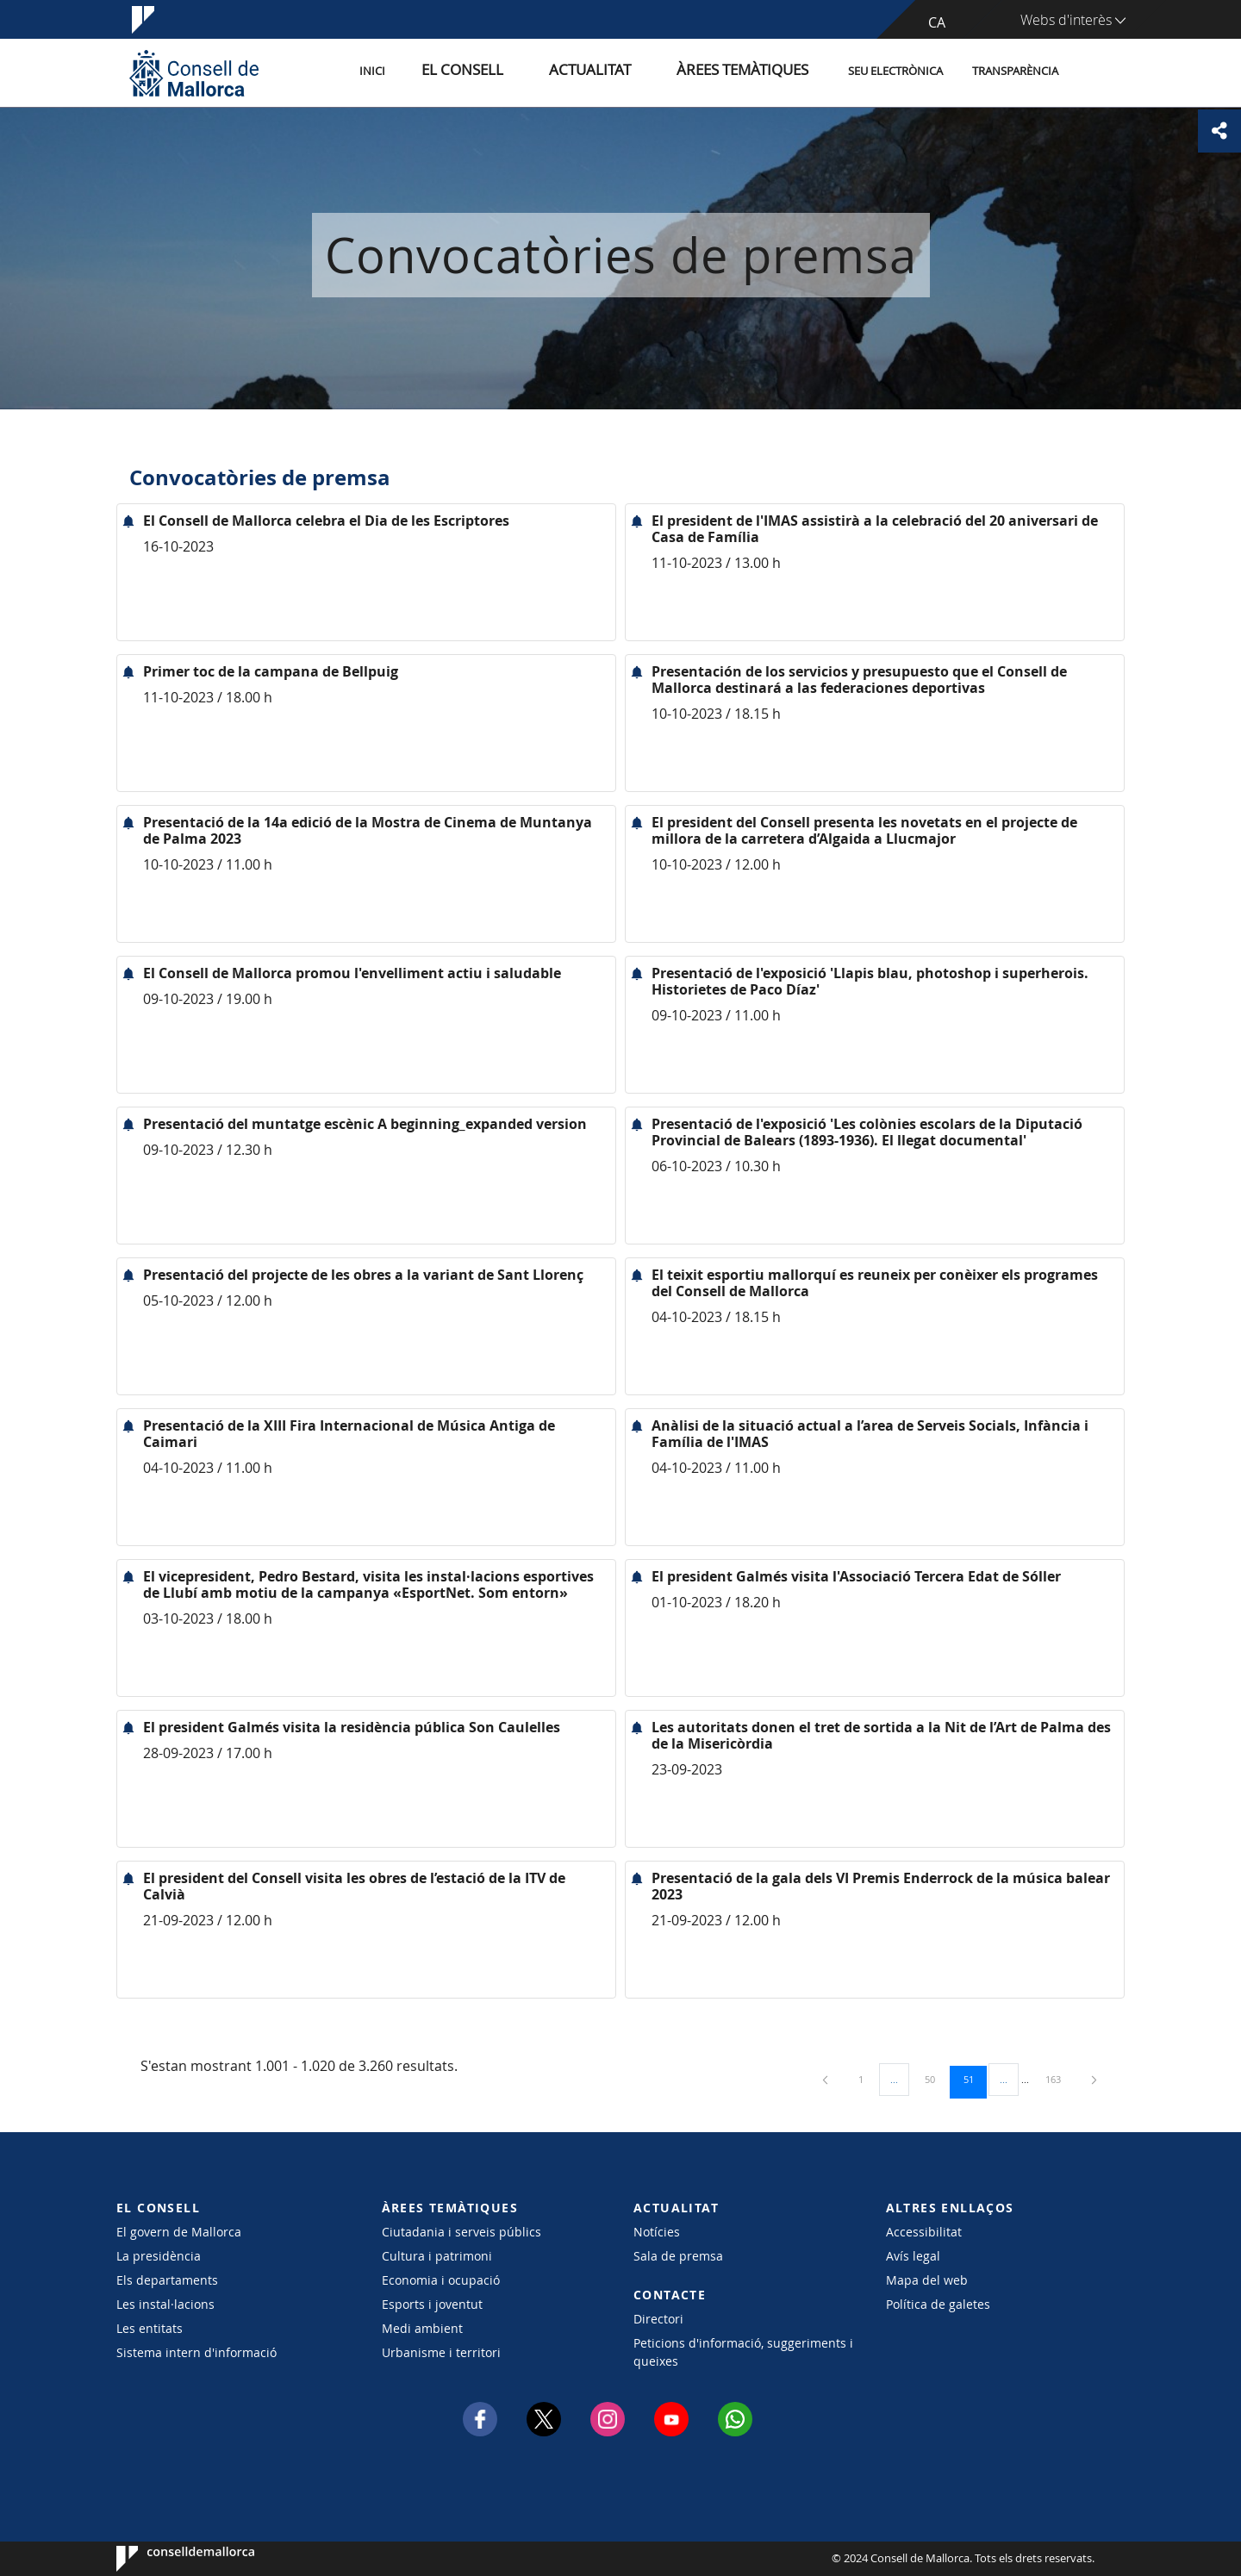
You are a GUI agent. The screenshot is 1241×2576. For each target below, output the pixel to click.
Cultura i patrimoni (437, 2256)
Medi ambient (422, 2328)
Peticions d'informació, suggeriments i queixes (743, 2352)
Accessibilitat (924, 2232)
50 (936, 2079)
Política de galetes (938, 2304)
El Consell (522, 72)
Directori (658, 2319)
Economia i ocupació (441, 2280)
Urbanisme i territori (441, 2352)
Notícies (656, 2232)
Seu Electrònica (895, 72)
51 (975, 2079)
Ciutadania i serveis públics (461, 2232)
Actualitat (628, 72)
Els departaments (167, 2280)
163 (1059, 2079)
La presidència (158, 2256)
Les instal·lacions (165, 2304)
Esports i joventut (432, 2304)
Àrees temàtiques (753, 72)
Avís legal (913, 2256)
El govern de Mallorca (178, 2232)
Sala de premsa (678, 2256)
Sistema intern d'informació (196, 2352)
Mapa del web (927, 2280)
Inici (449, 72)
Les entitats (149, 2328)
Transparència (1015, 72)
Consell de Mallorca (168, 2559)
